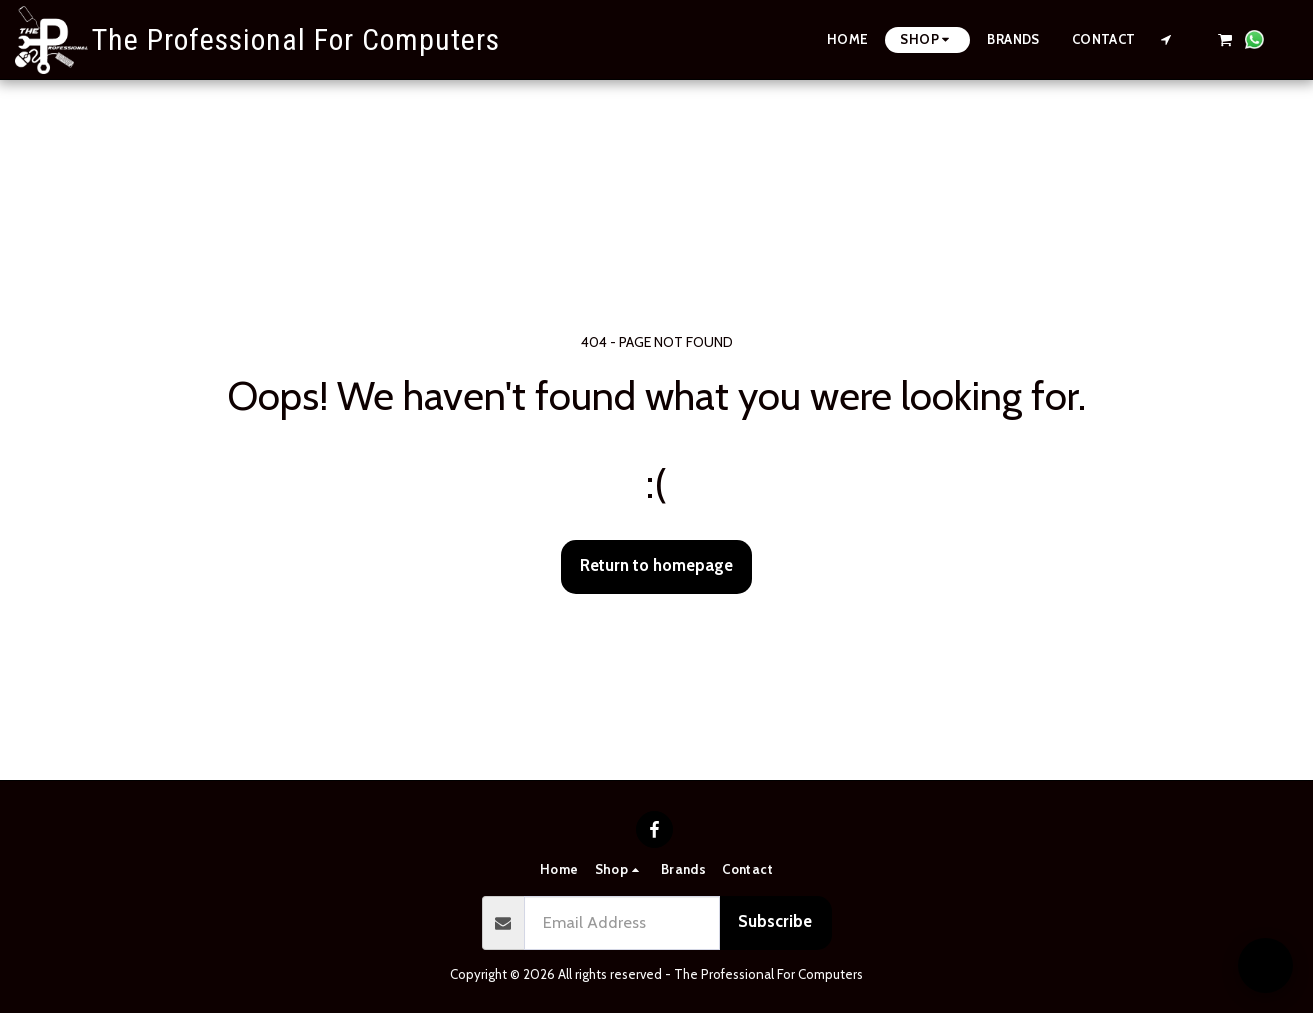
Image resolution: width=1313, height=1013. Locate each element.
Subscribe (775, 921)
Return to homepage (656, 565)
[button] (1166, 39)
